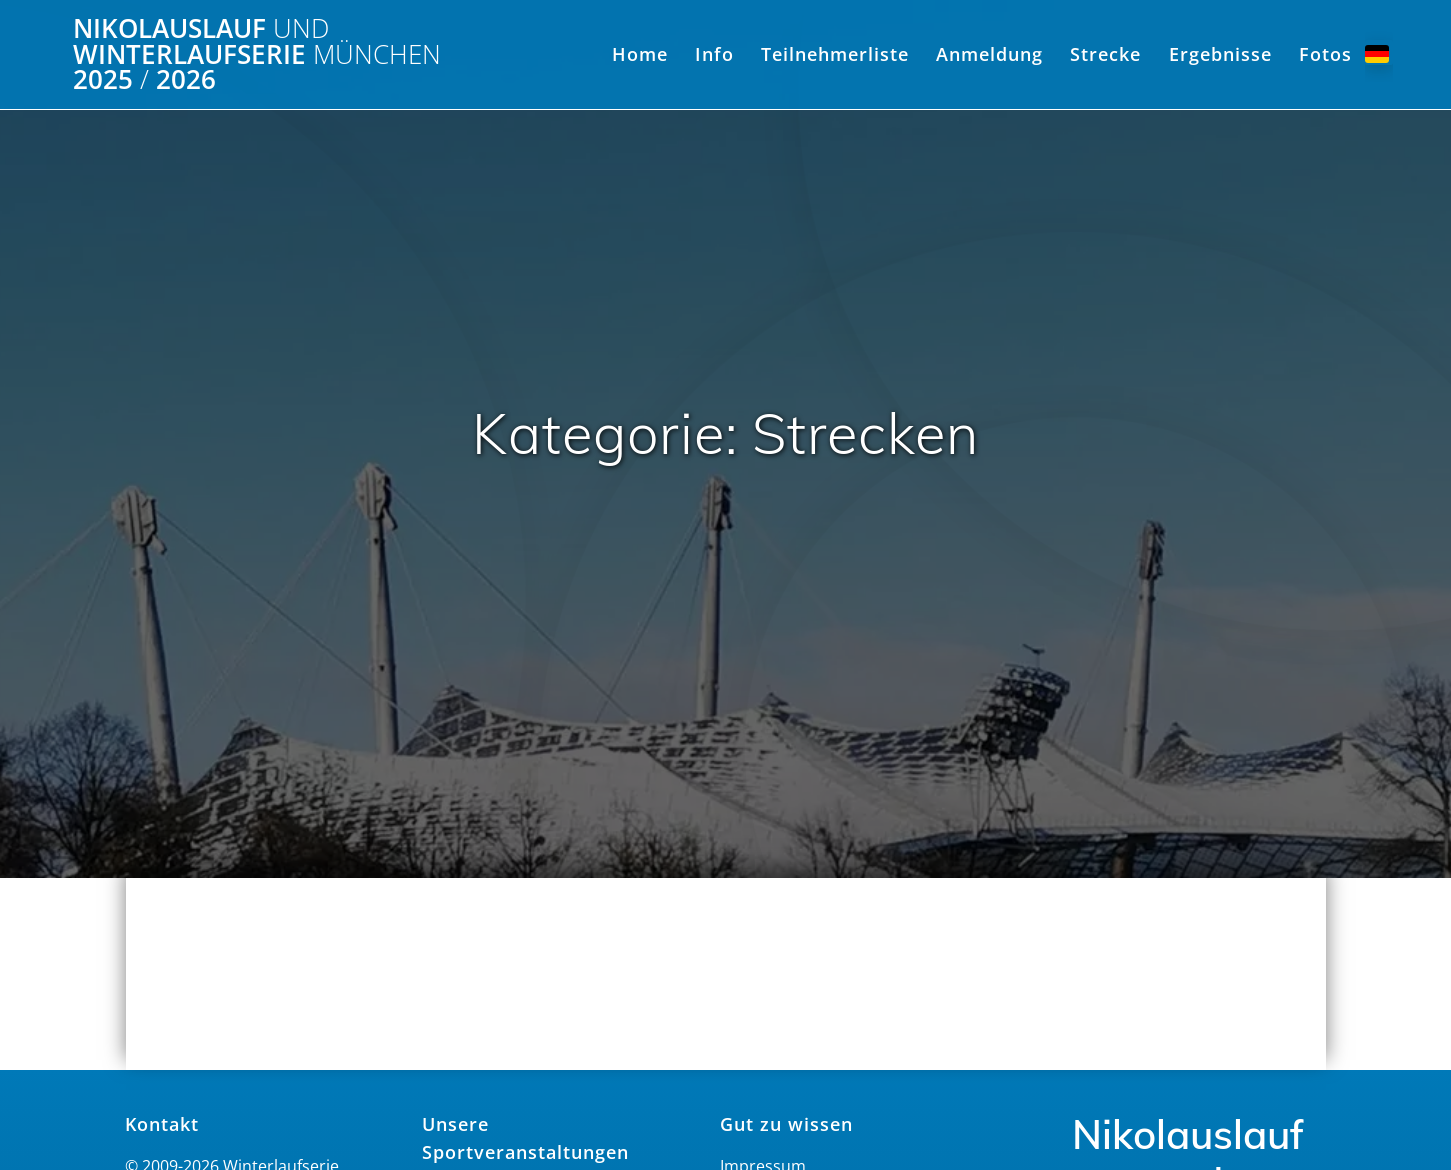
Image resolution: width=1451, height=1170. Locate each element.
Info (714, 54)
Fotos (1325, 54)
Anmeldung (989, 54)
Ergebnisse (1220, 54)
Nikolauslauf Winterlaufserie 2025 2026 (257, 54)
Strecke (1105, 54)
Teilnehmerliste (835, 54)
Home (640, 54)
